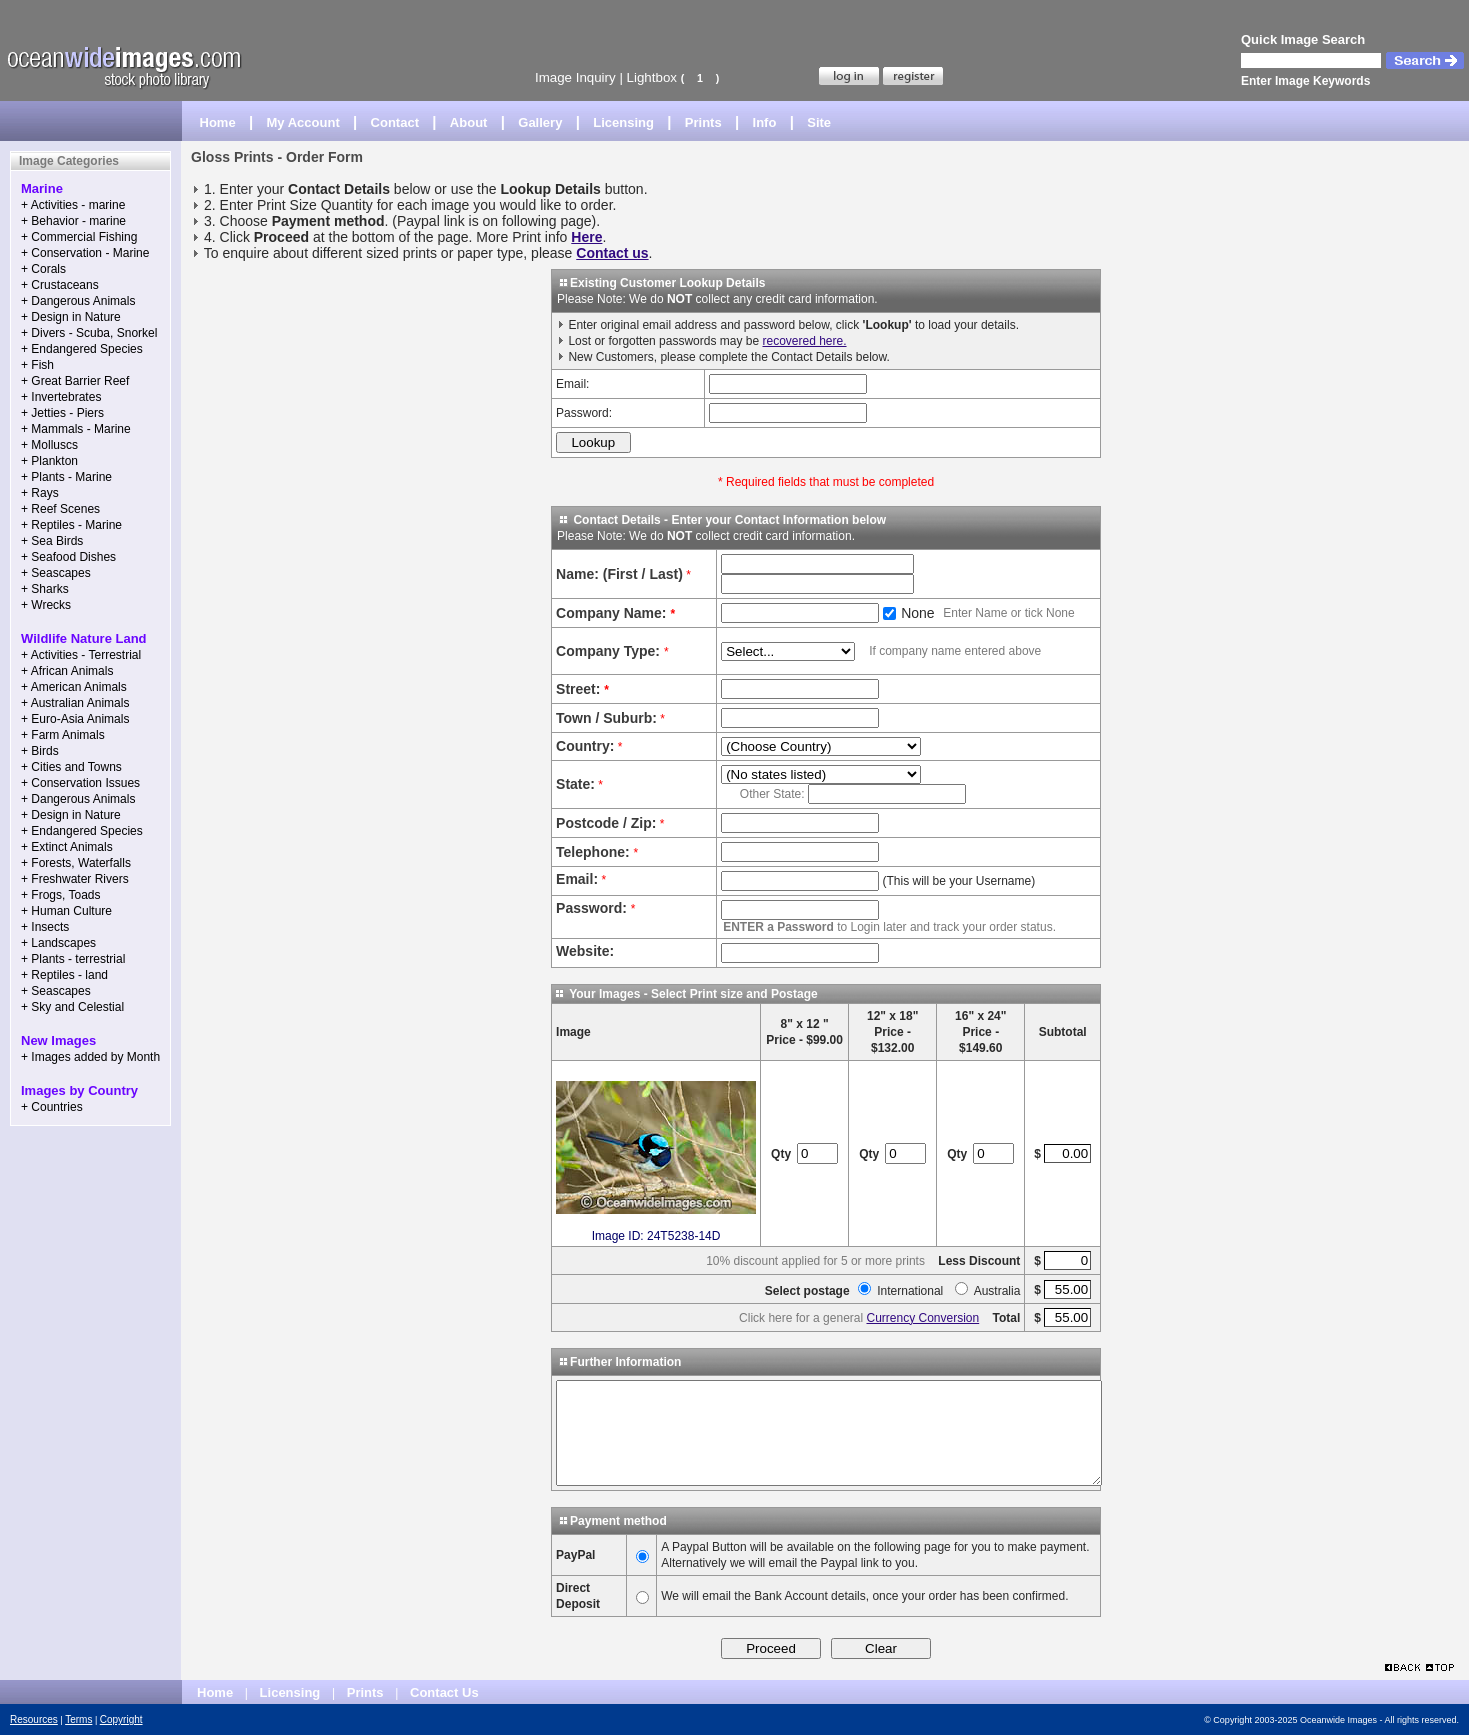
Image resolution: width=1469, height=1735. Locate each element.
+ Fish (37, 365)
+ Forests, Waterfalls (76, 863)
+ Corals (43, 269)
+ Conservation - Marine (85, 253)
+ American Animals (74, 687)
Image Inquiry (575, 77)
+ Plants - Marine (66, 477)
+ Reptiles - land (64, 975)
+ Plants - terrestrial (73, 959)
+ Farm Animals (63, 735)
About (469, 122)
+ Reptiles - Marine (71, 525)
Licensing (623, 122)
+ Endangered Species (82, 349)
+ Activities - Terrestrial (81, 655)
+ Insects (45, 927)
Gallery (540, 122)
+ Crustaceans (60, 285)
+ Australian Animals (75, 703)
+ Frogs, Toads (61, 895)
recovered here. (804, 341)
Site (819, 122)
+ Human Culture (66, 911)
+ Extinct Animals (67, 847)
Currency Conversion (922, 1318)
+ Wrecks (46, 605)
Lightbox (652, 77)
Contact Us (444, 1692)
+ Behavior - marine (73, 221)
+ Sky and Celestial (72, 1007)
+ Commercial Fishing (79, 237)
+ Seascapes (56, 573)
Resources (34, 1719)
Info (765, 122)
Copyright (121, 1719)
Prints (703, 122)
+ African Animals (67, 671)
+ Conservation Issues (80, 783)
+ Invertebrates (61, 397)
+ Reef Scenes (60, 509)
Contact (395, 122)
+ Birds (40, 751)
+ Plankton (49, 461)
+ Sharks (45, 589)
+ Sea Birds (52, 541)
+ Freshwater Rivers (75, 879)
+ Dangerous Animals (78, 301)
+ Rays (40, 493)
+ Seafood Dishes (68, 557)
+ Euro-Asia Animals (75, 719)
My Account (303, 122)
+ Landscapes (58, 943)
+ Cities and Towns (71, 767)
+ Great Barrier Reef (75, 381)
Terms (78, 1719)
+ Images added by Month (90, 1057)
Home (218, 122)
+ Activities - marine (73, 205)
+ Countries (52, 1107)
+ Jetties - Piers (62, 413)
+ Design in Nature (71, 317)
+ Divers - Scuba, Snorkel (89, 333)
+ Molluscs (49, 445)
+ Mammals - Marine (76, 429)
